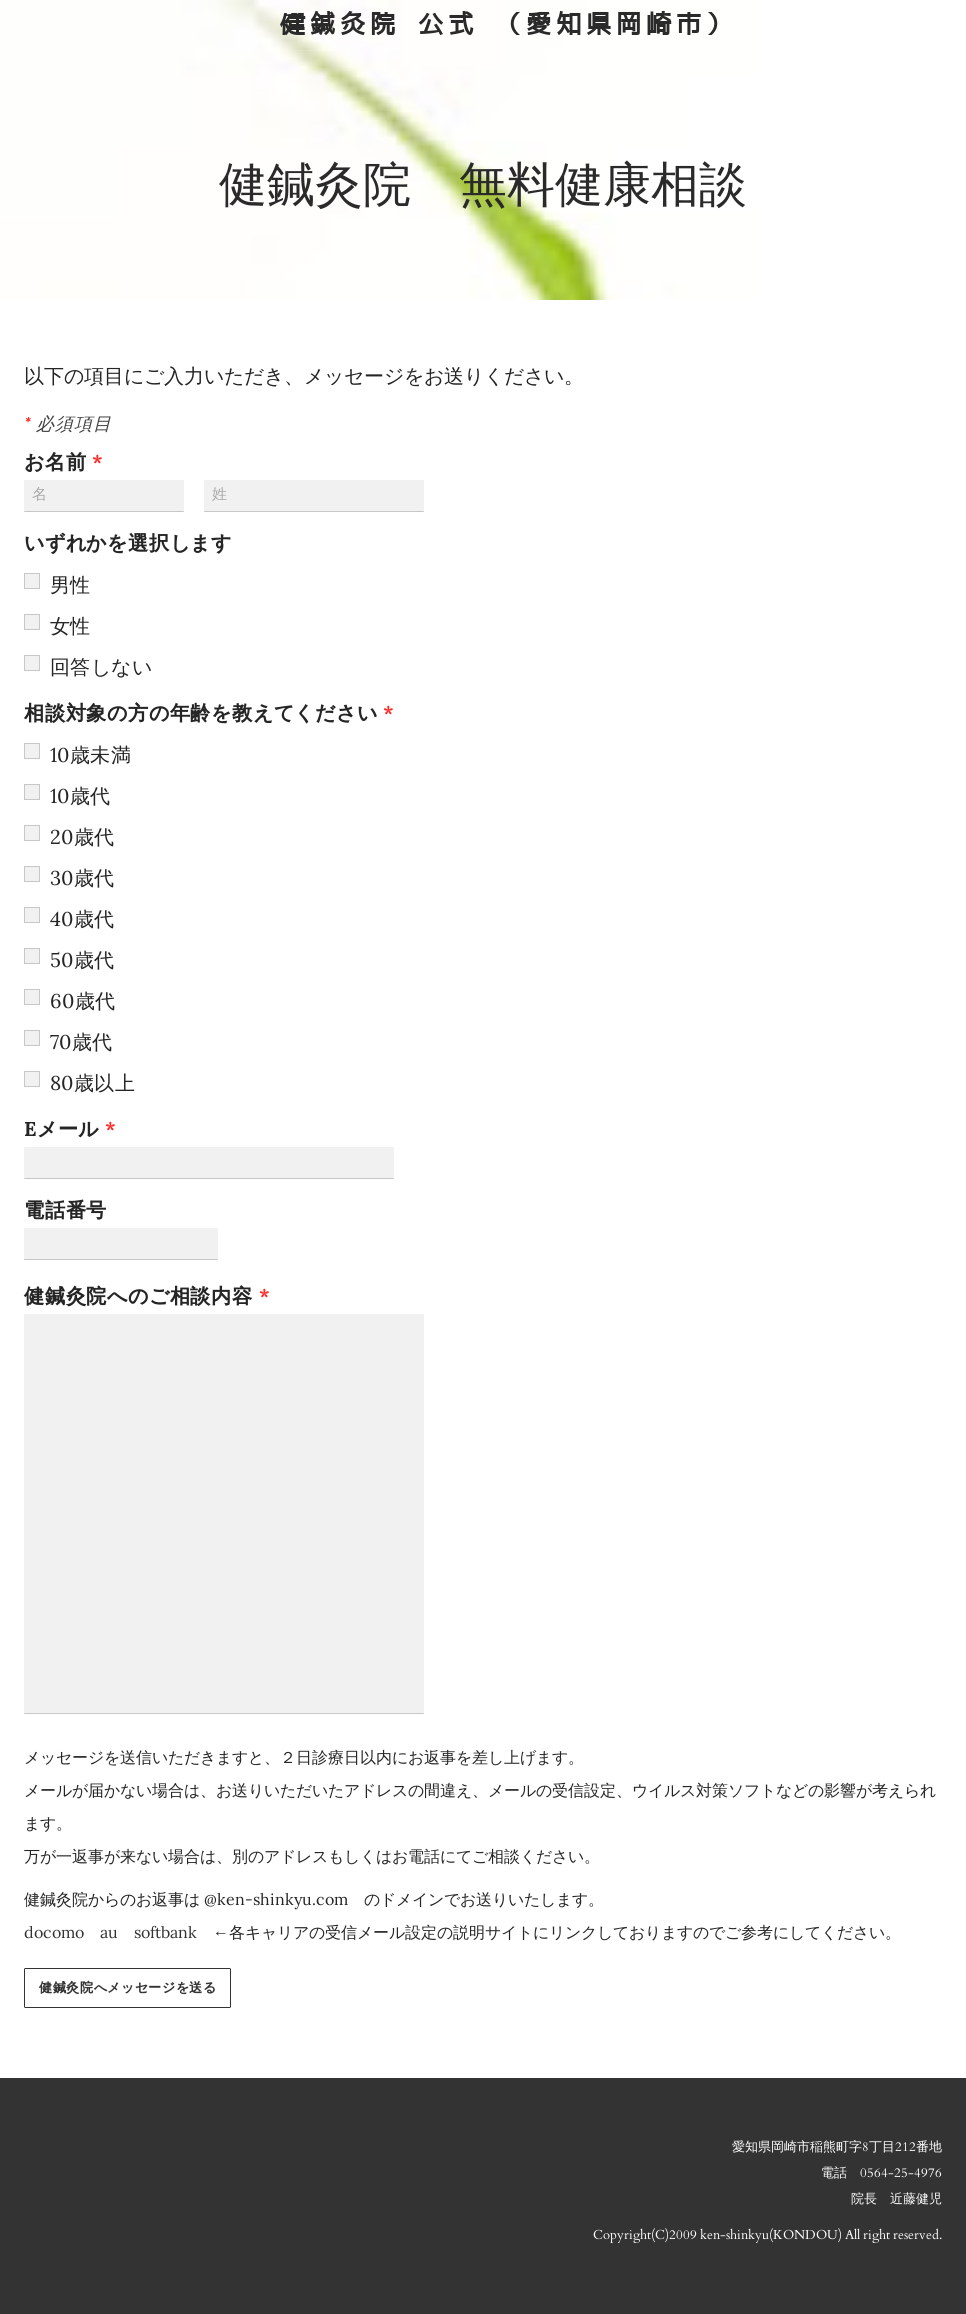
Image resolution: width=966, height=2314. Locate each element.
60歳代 (83, 1000)
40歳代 (82, 918)
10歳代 (80, 795)
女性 (70, 625)
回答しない (101, 666)
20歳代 (82, 836)
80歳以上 (92, 1082)
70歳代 (81, 1041)
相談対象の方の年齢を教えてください (209, 712)
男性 (70, 584)
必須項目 (67, 425)
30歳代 (82, 877)
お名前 (73, 461)
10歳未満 (90, 754)
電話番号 (77, 1209)
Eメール (79, 1128)
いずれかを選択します (128, 542)
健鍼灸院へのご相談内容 (156, 1295)
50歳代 (82, 959)
